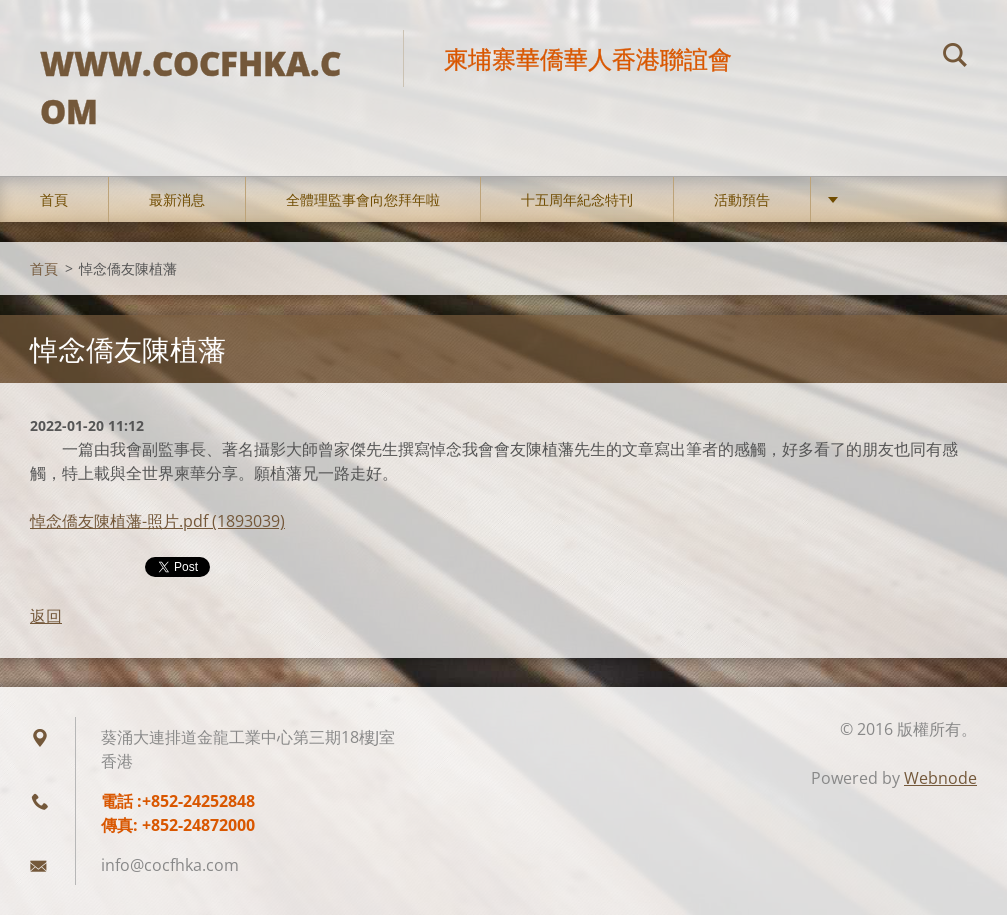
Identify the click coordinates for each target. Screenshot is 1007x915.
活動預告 (742, 199)
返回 (46, 616)
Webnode (940, 778)
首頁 (54, 199)
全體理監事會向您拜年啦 (363, 199)
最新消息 (177, 199)
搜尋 (955, 58)
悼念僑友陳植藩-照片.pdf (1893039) (157, 521)
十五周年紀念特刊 (577, 199)
